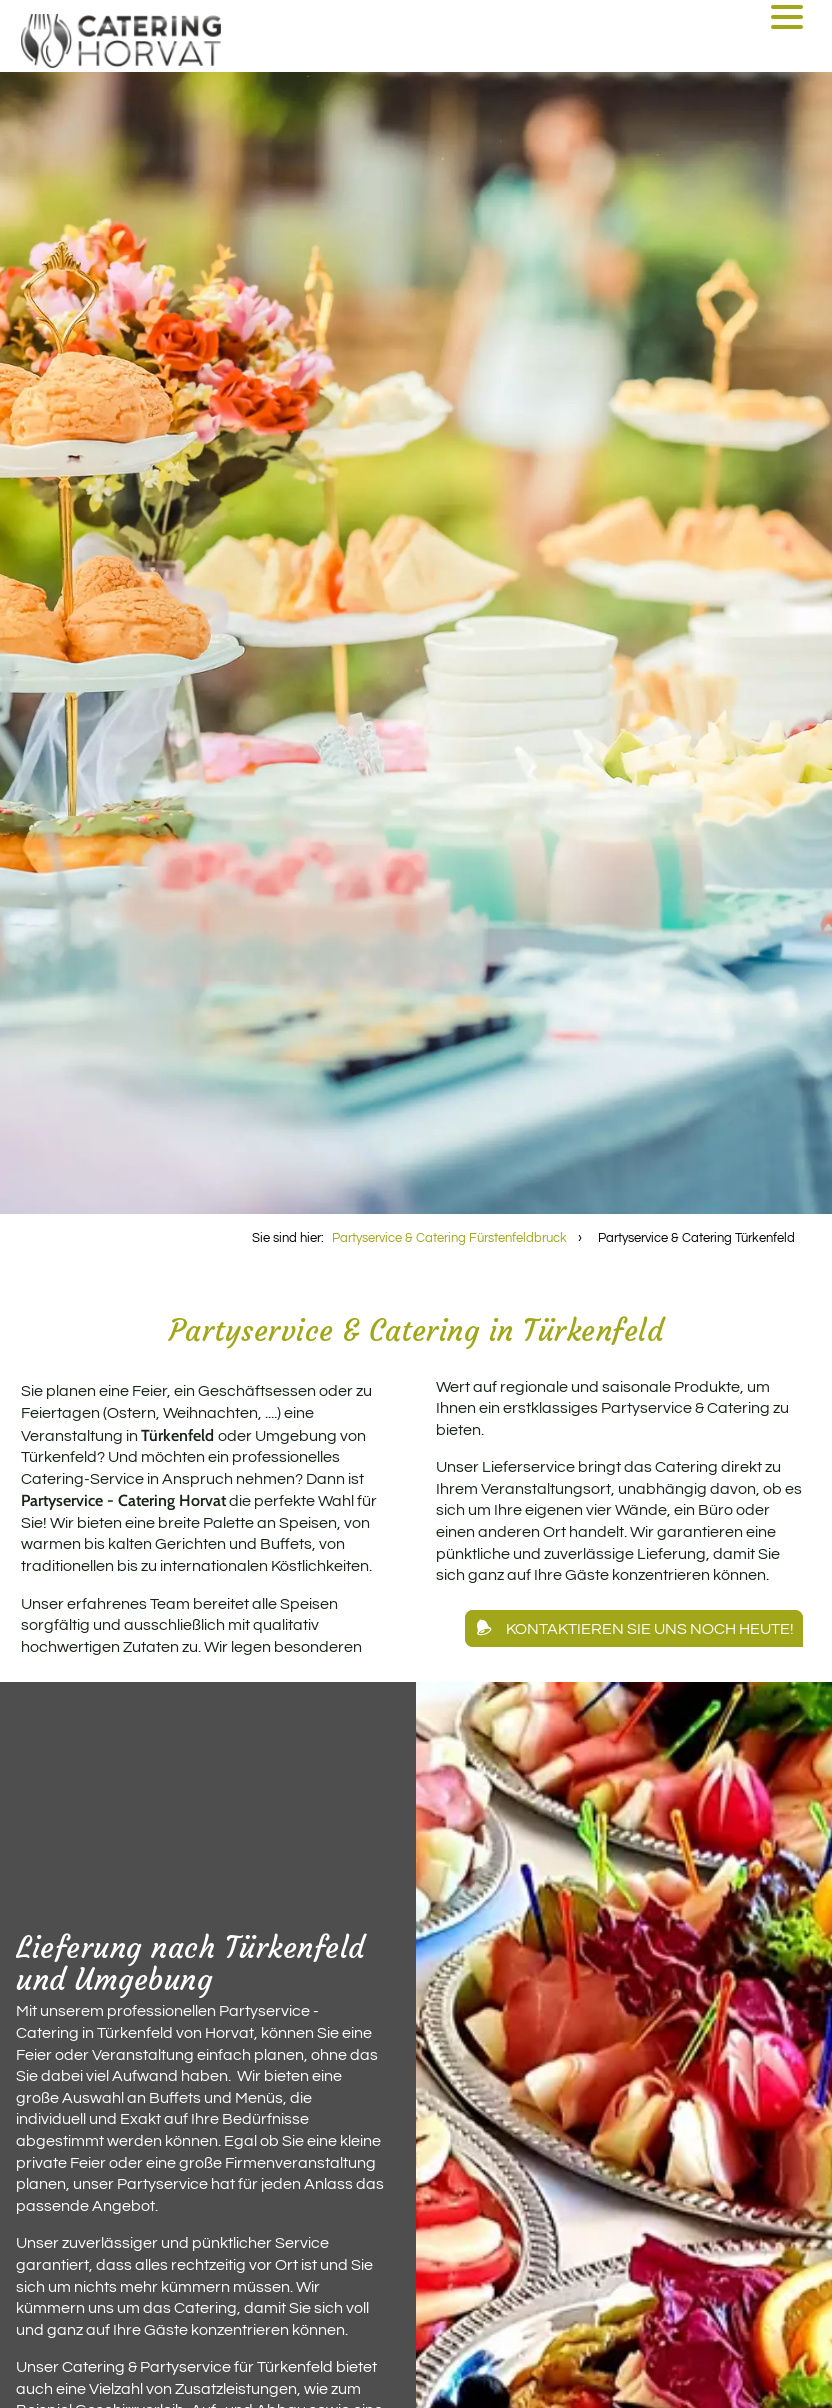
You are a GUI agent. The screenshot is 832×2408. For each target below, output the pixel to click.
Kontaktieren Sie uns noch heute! (650, 1629)
